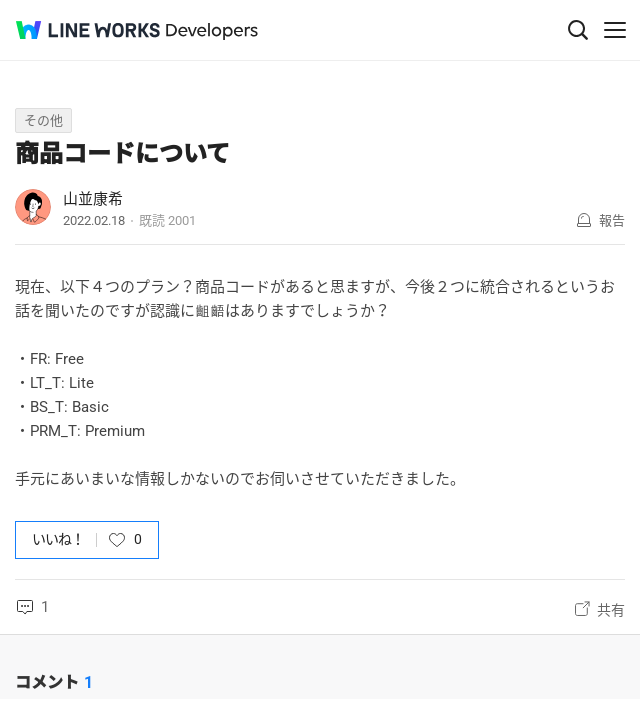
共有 (611, 610)
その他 (43, 120)
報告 (612, 220)
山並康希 (93, 199)
